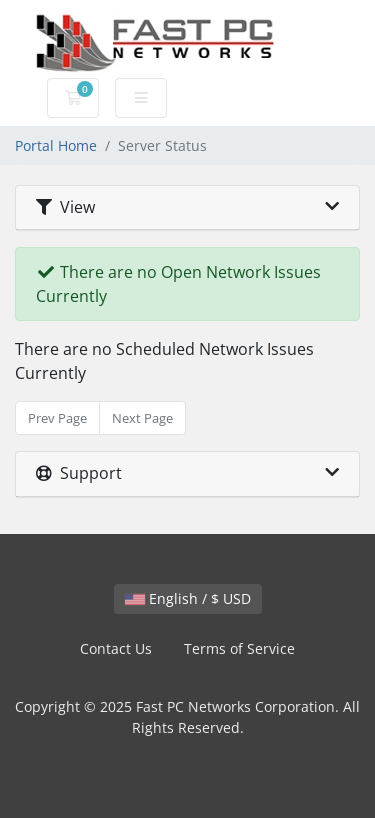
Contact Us (116, 648)
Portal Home (56, 145)
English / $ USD (188, 598)
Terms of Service (239, 648)
